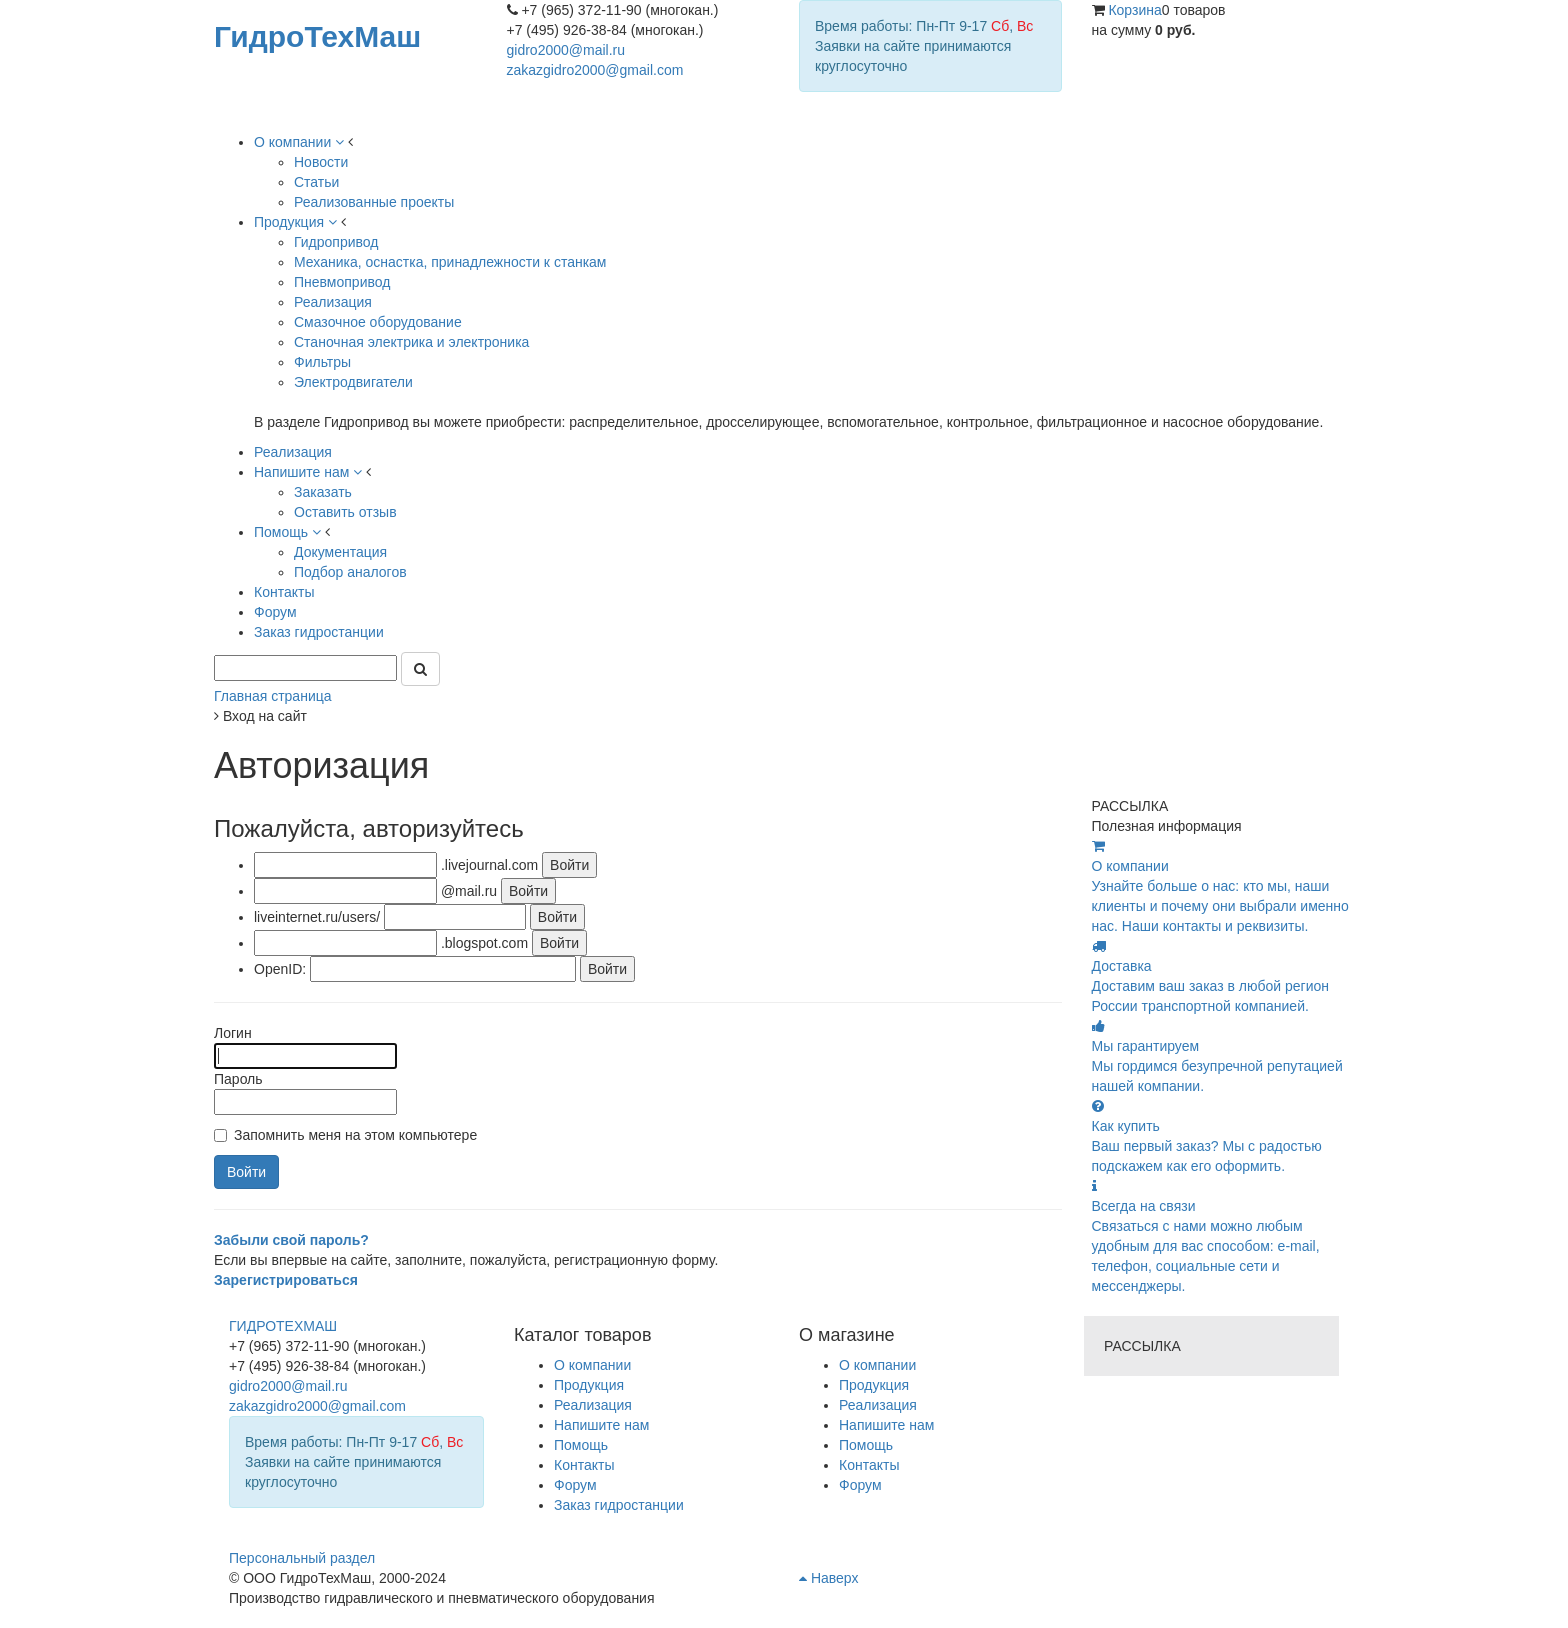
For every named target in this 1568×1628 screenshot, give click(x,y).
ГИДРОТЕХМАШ (283, 1326)
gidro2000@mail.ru (566, 50)
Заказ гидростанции (619, 1505)
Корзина (1134, 10)
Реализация (878, 1405)
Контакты (869, 1465)
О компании (877, 1365)
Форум (860, 1485)
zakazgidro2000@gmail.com (595, 70)
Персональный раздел (302, 1558)
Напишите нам (886, 1425)
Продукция (874, 1385)
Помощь (866, 1445)
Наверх (828, 1578)
